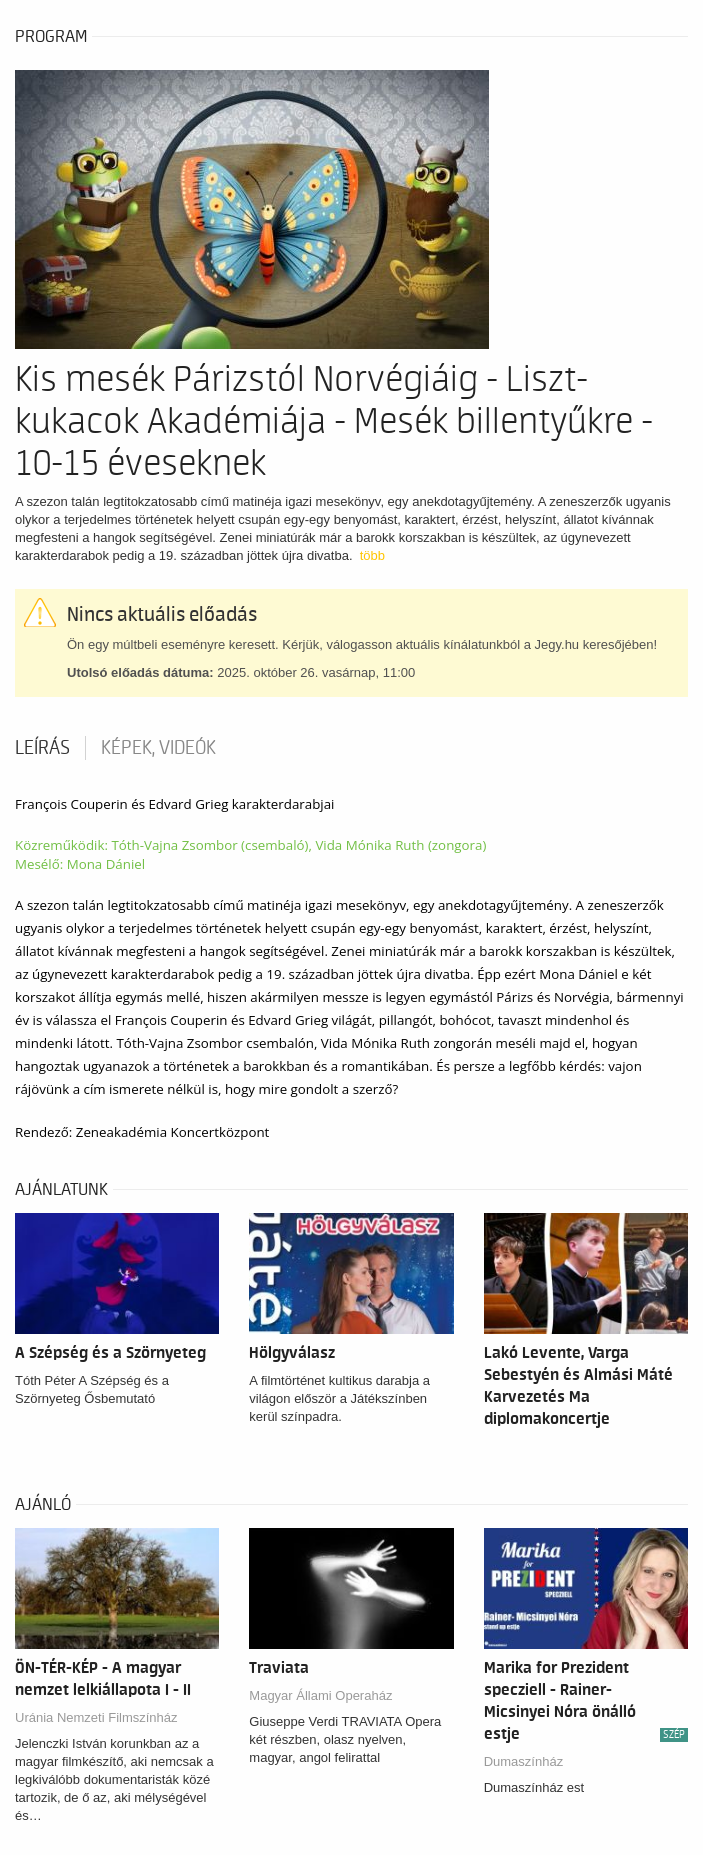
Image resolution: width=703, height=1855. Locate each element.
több (372, 555)
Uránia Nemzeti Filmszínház (96, 1717)
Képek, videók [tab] (158, 748)
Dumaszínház (523, 1761)
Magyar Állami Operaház (320, 1695)
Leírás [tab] (42, 748)
